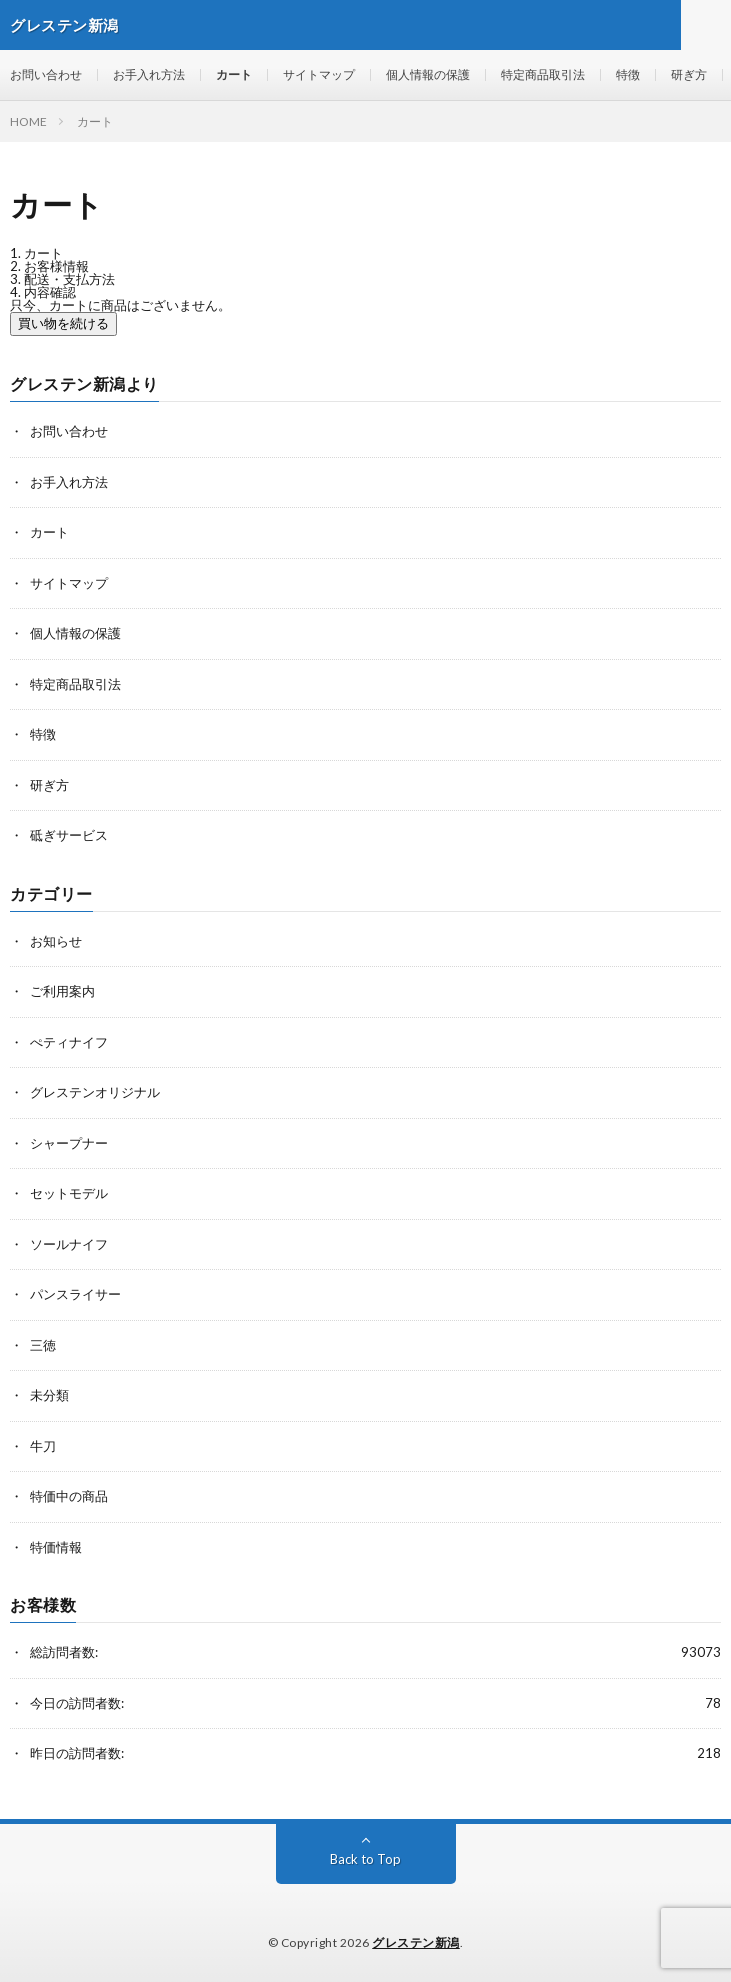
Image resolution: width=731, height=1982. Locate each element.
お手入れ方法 (149, 74)
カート (234, 74)
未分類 (49, 1395)
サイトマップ (319, 74)
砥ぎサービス (69, 835)
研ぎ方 (689, 74)
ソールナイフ (69, 1244)
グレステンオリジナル (95, 1092)
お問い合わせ (46, 74)
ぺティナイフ (69, 1042)
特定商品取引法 (543, 74)
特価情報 (56, 1547)
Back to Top (365, 1859)
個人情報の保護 (428, 74)
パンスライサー (75, 1294)
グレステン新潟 (416, 1942)
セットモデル (69, 1193)
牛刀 (43, 1446)
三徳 (43, 1345)
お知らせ (56, 941)
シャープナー (69, 1143)
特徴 (628, 74)
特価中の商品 (69, 1496)
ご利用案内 (62, 991)
